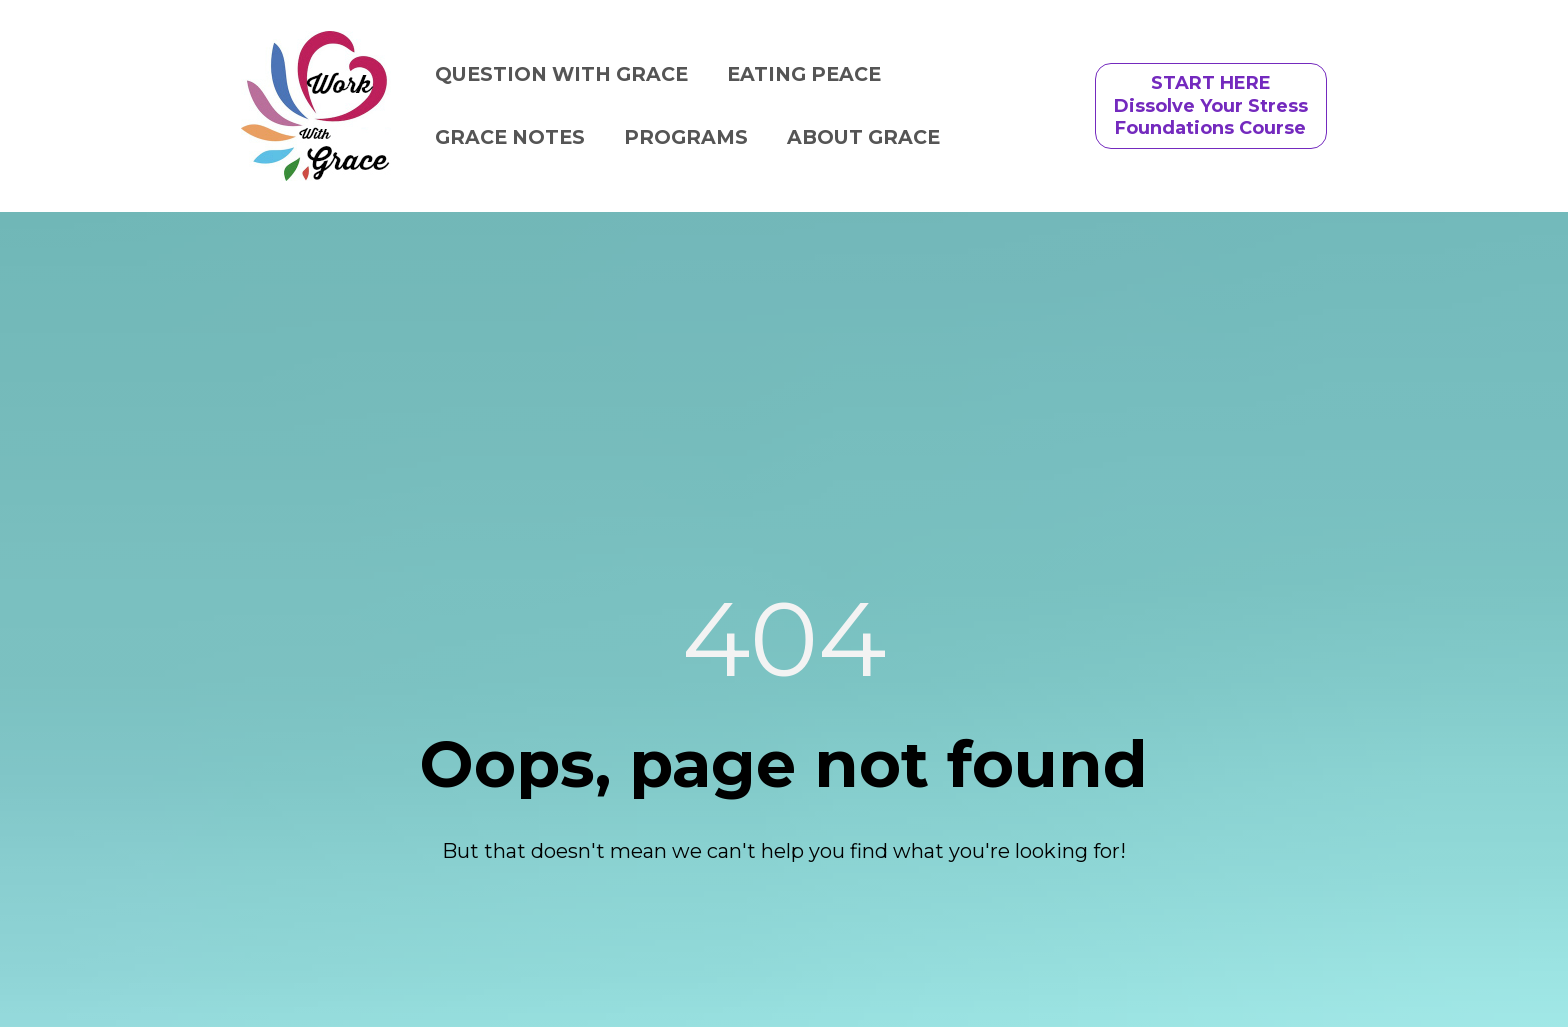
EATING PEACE (804, 74)
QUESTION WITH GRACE (561, 74)
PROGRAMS (686, 137)
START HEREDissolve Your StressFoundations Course (1211, 105)
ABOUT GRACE (863, 137)
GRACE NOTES (510, 137)
